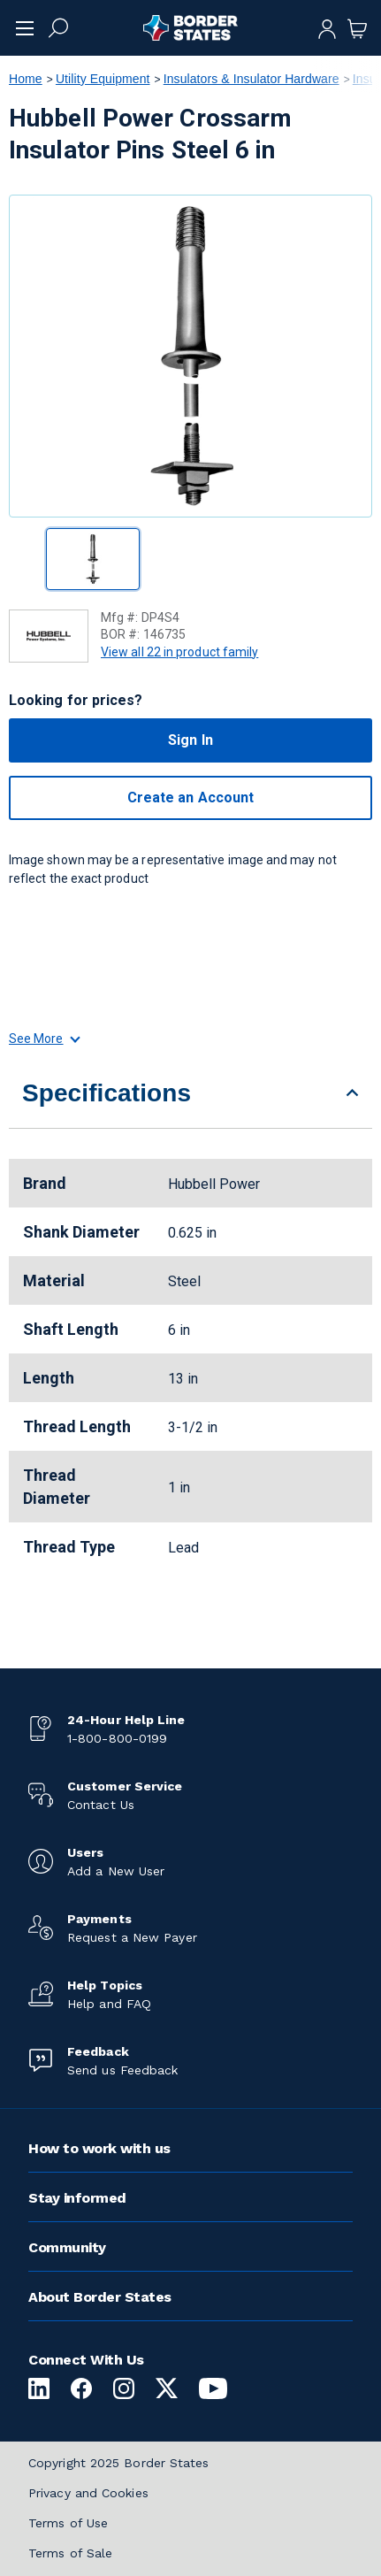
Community (67, 2247)
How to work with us (99, 2148)
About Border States (99, 2296)
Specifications (106, 1093)
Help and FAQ (109, 2004)
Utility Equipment (103, 79)
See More (44, 1038)
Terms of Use (68, 2523)
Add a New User (115, 1871)
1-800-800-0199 (117, 1738)
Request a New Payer (132, 1937)
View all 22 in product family (179, 652)
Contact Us (100, 1805)
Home (25, 79)
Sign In (190, 740)
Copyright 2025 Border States (119, 2463)
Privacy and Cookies (88, 2493)
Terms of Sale (70, 2553)
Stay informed (77, 2197)
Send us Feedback (122, 2070)
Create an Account (190, 797)
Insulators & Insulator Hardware (251, 79)
